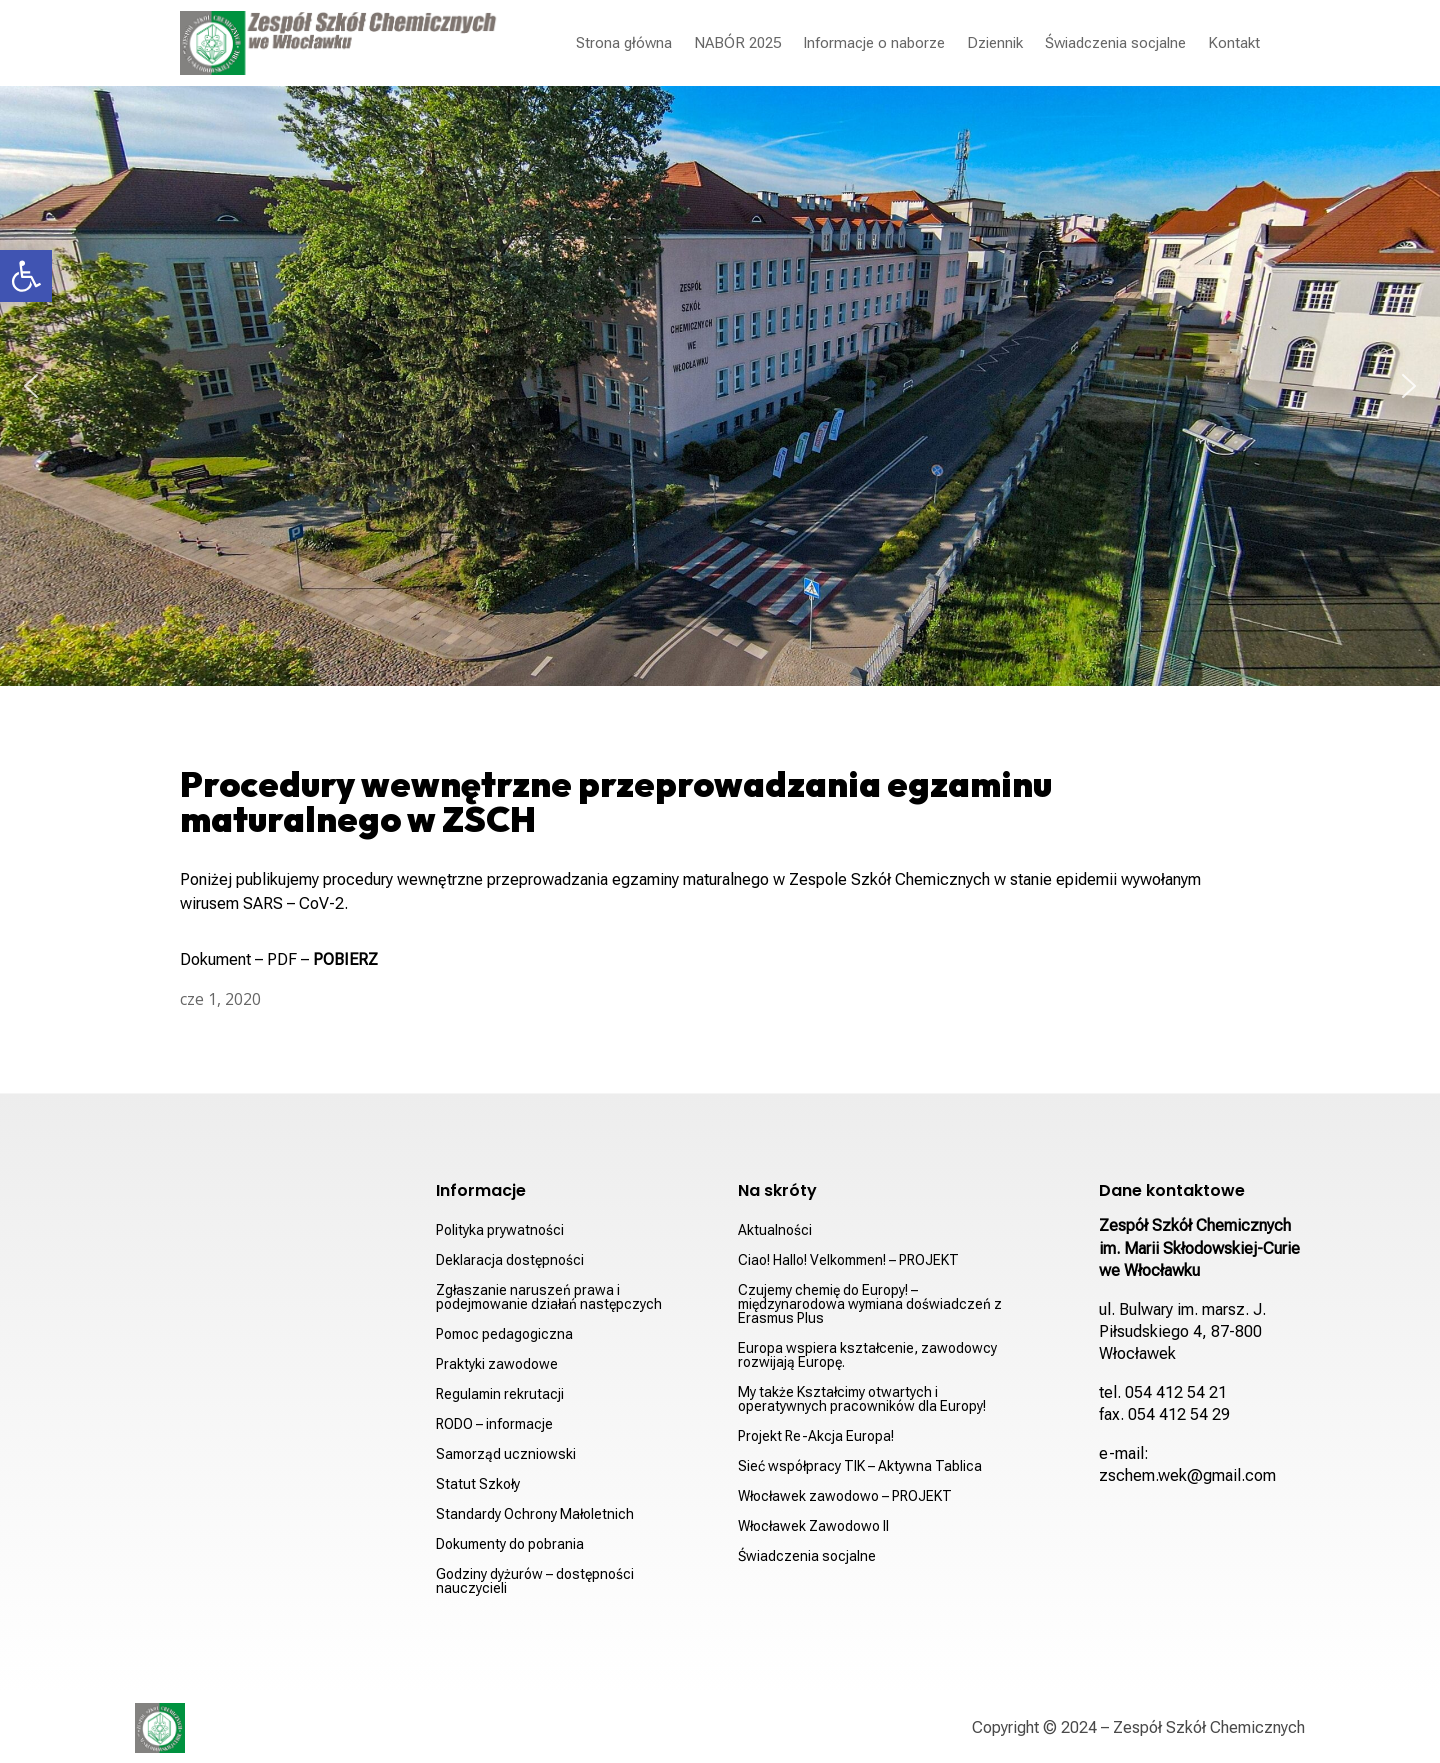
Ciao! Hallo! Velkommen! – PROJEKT (848, 1260)
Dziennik (995, 43)
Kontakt (1234, 43)
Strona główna (624, 43)
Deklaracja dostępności (510, 1260)
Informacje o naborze (874, 43)
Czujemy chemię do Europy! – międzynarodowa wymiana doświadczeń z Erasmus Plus (870, 1304)
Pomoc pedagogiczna (504, 1334)
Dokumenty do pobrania (510, 1544)
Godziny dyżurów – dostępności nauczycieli (535, 1581)
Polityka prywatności (500, 1230)
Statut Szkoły (478, 1484)
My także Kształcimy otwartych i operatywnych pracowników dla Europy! (862, 1399)
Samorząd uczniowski (506, 1454)
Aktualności (775, 1230)
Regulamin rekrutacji (500, 1394)
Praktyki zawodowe (497, 1364)
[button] (26, 276)
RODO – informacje (494, 1424)
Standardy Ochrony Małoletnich (535, 1514)
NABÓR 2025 (737, 43)
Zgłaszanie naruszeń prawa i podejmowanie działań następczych (549, 1297)
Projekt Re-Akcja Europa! (816, 1436)
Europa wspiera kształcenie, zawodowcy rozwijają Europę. (867, 1355)
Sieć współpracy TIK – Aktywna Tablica (860, 1466)
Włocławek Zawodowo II (813, 1526)
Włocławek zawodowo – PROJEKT (845, 1496)
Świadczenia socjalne (1115, 43)
